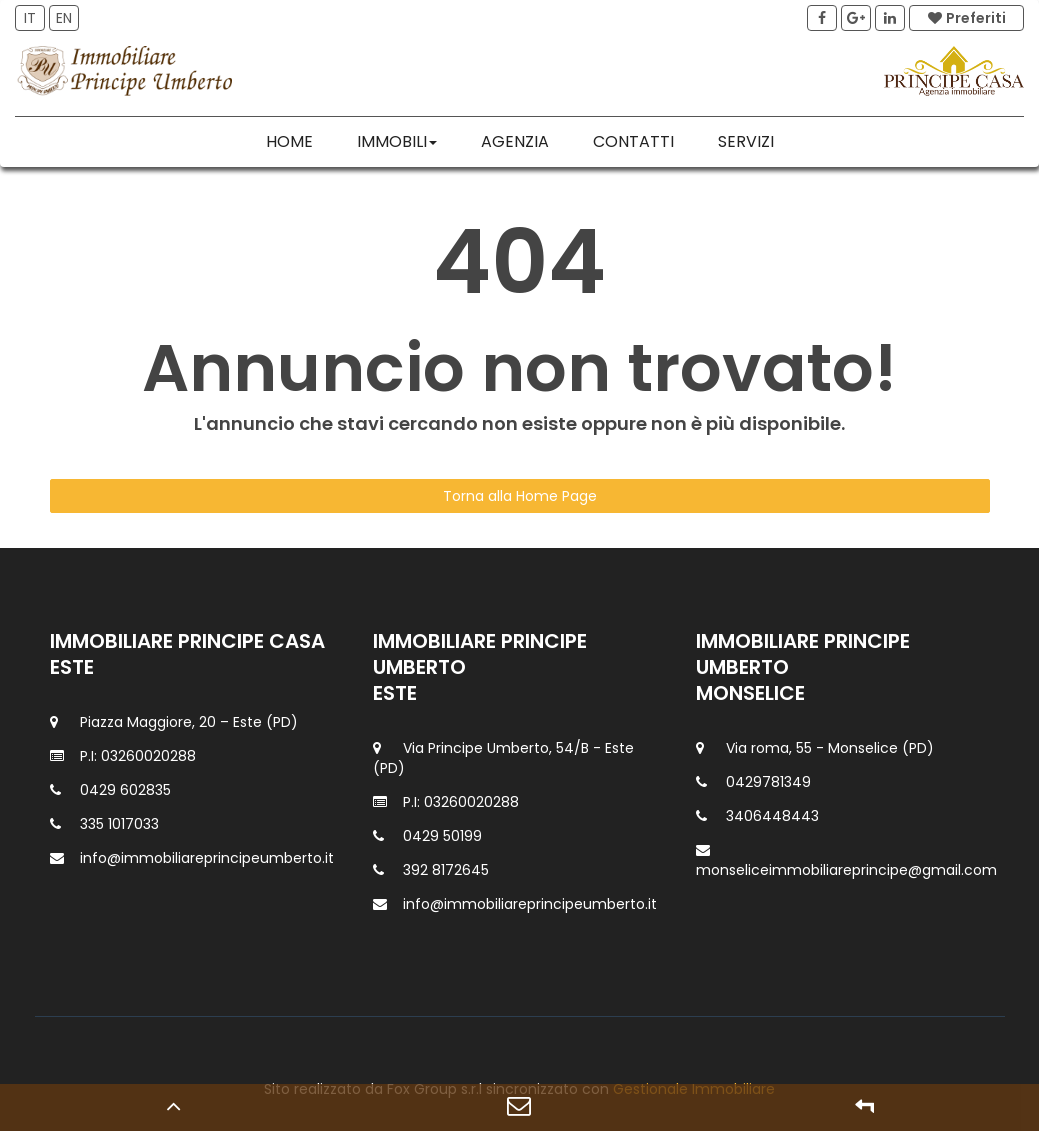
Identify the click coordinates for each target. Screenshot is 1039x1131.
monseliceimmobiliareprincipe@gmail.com (846, 870)
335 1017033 (119, 824)
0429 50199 (442, 836)
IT (30, 18)
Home (289, 141)
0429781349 (768, 782)
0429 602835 (125, 790)
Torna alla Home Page (520, 496)
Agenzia (515, 141)
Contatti (633, 141)
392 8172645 (446, 870)
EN (64, 18)
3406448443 (772, 816)
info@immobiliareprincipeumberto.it (207, 858)
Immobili (397, 141)
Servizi (746, 141)
